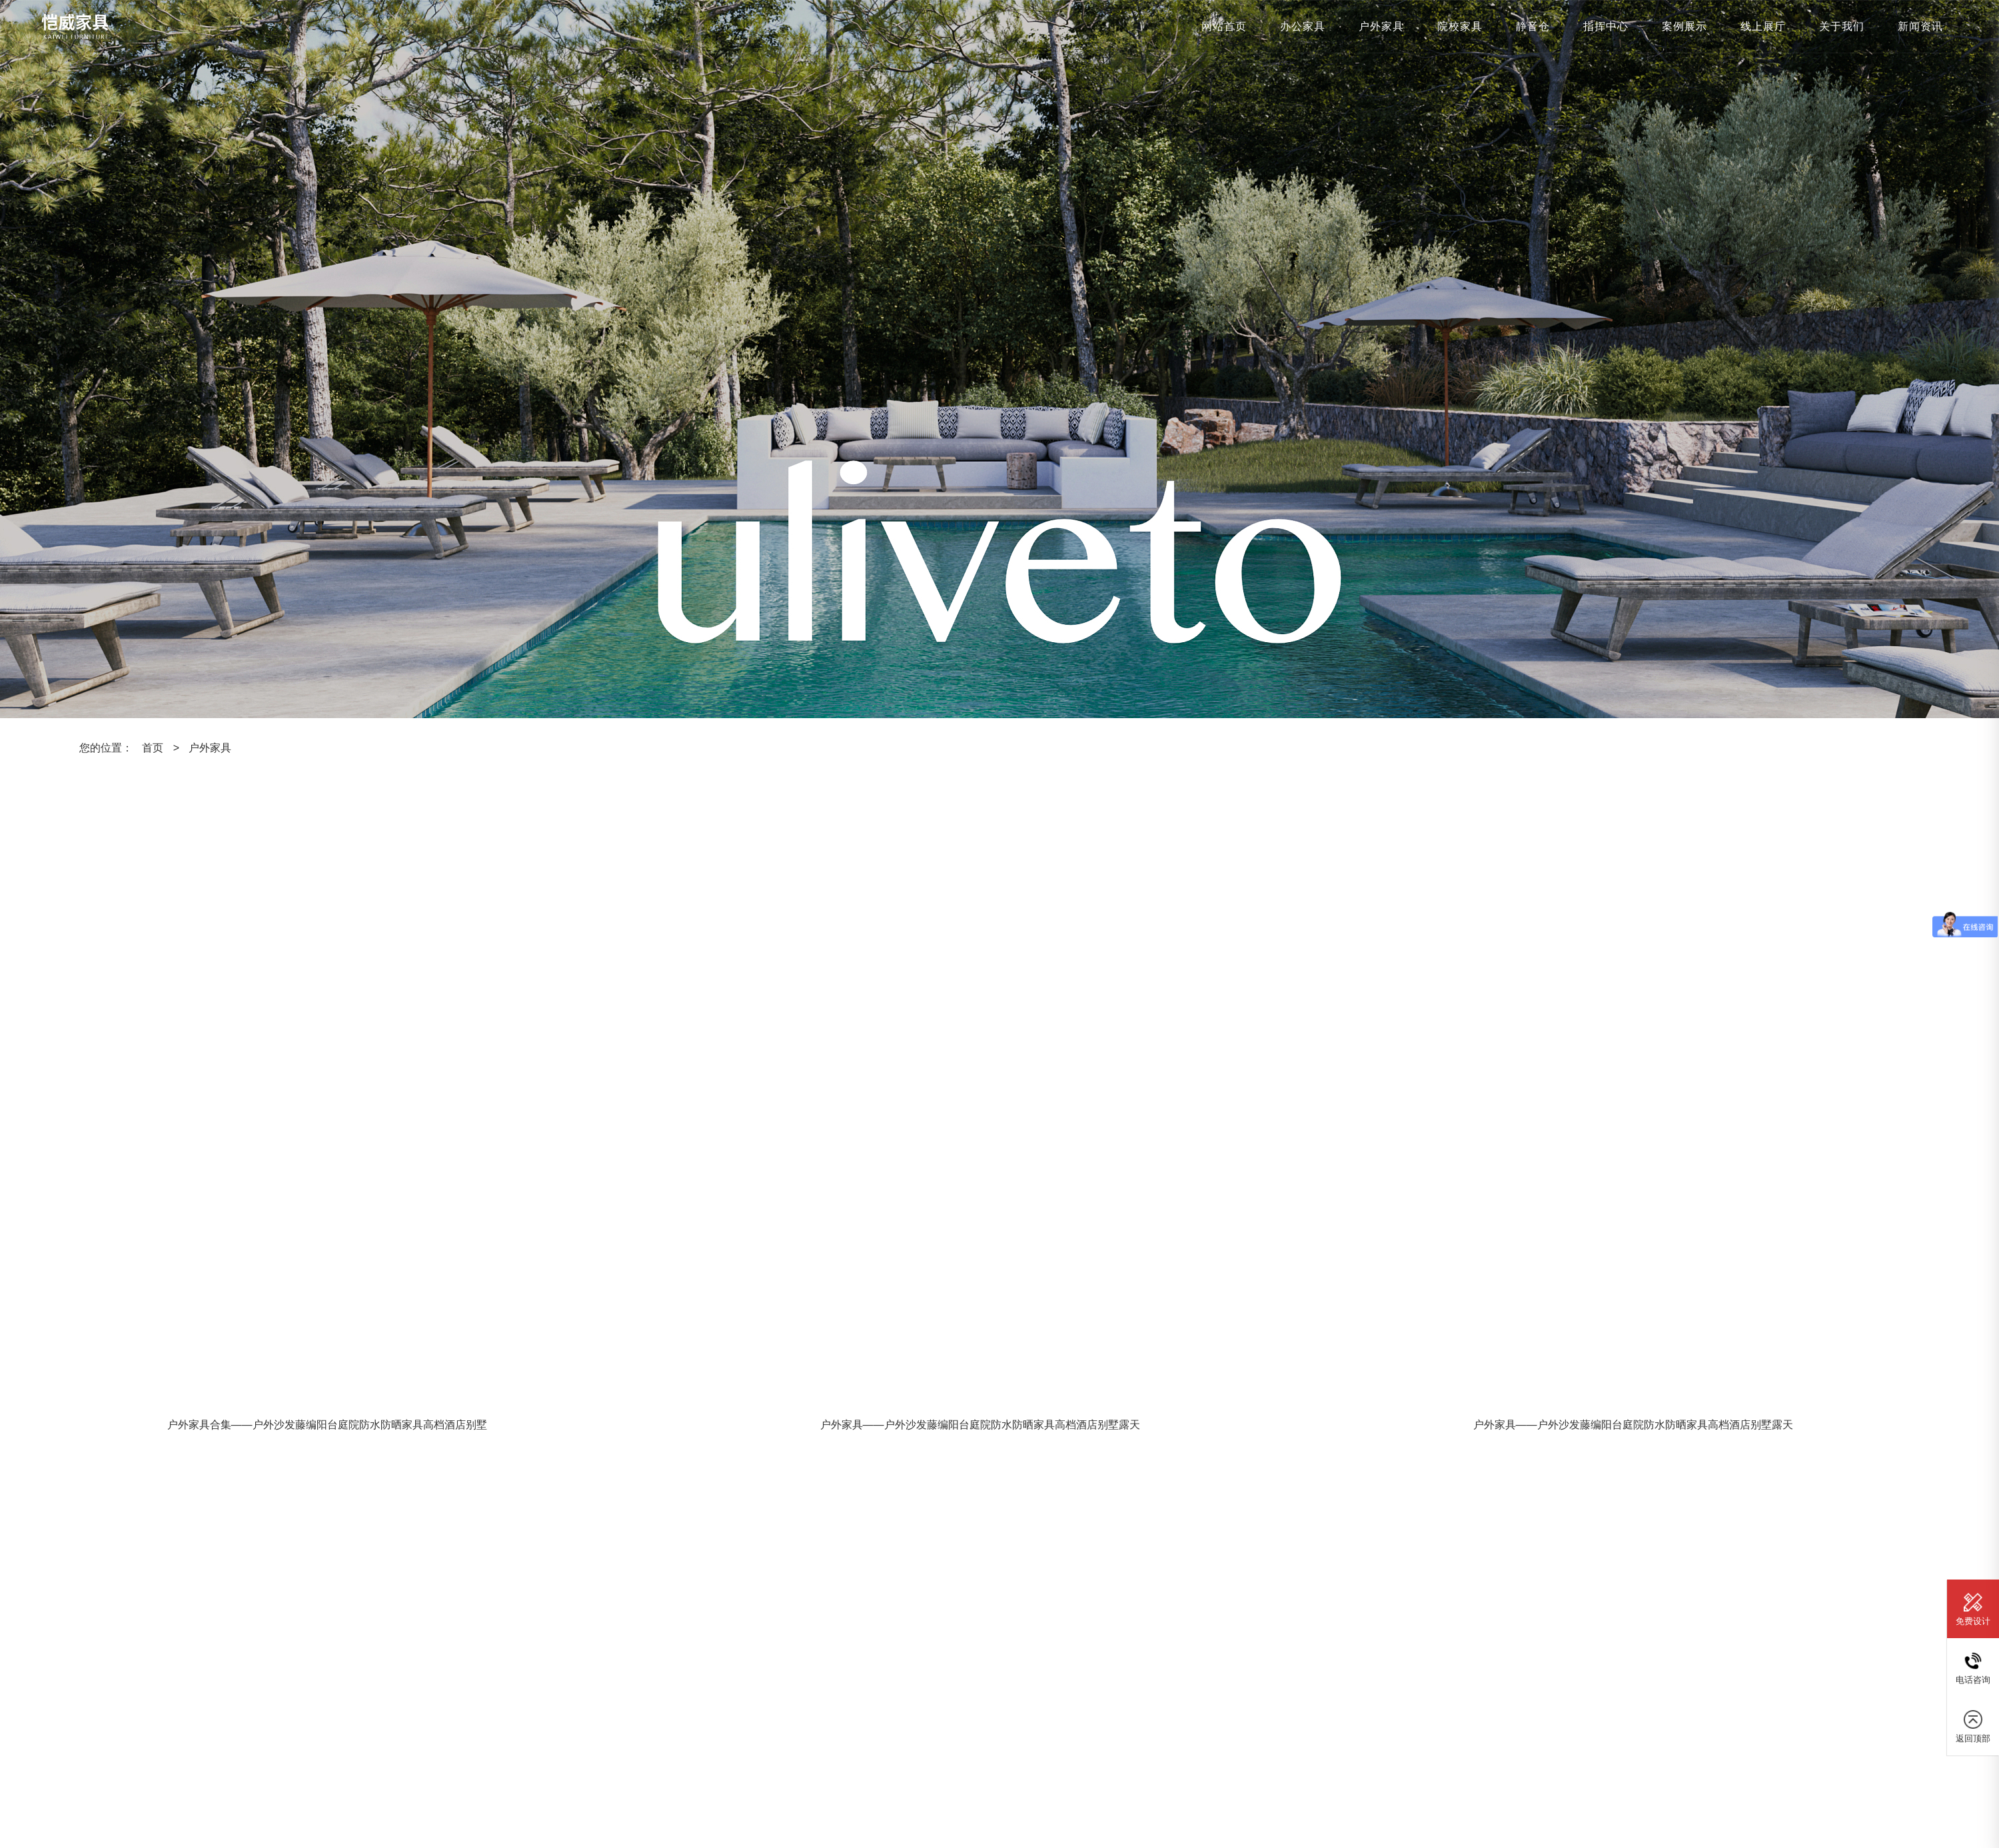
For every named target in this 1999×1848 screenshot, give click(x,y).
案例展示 (1684, 26)
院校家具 (1460, 26)
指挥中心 (1606, 26)
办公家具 (1302, 26)
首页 (152, 747)
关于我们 (1841, 26)
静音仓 (1533, 26)
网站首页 (1224, 26)
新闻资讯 (1920, 26)
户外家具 (1381, 26)
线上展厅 (1763, 26)
